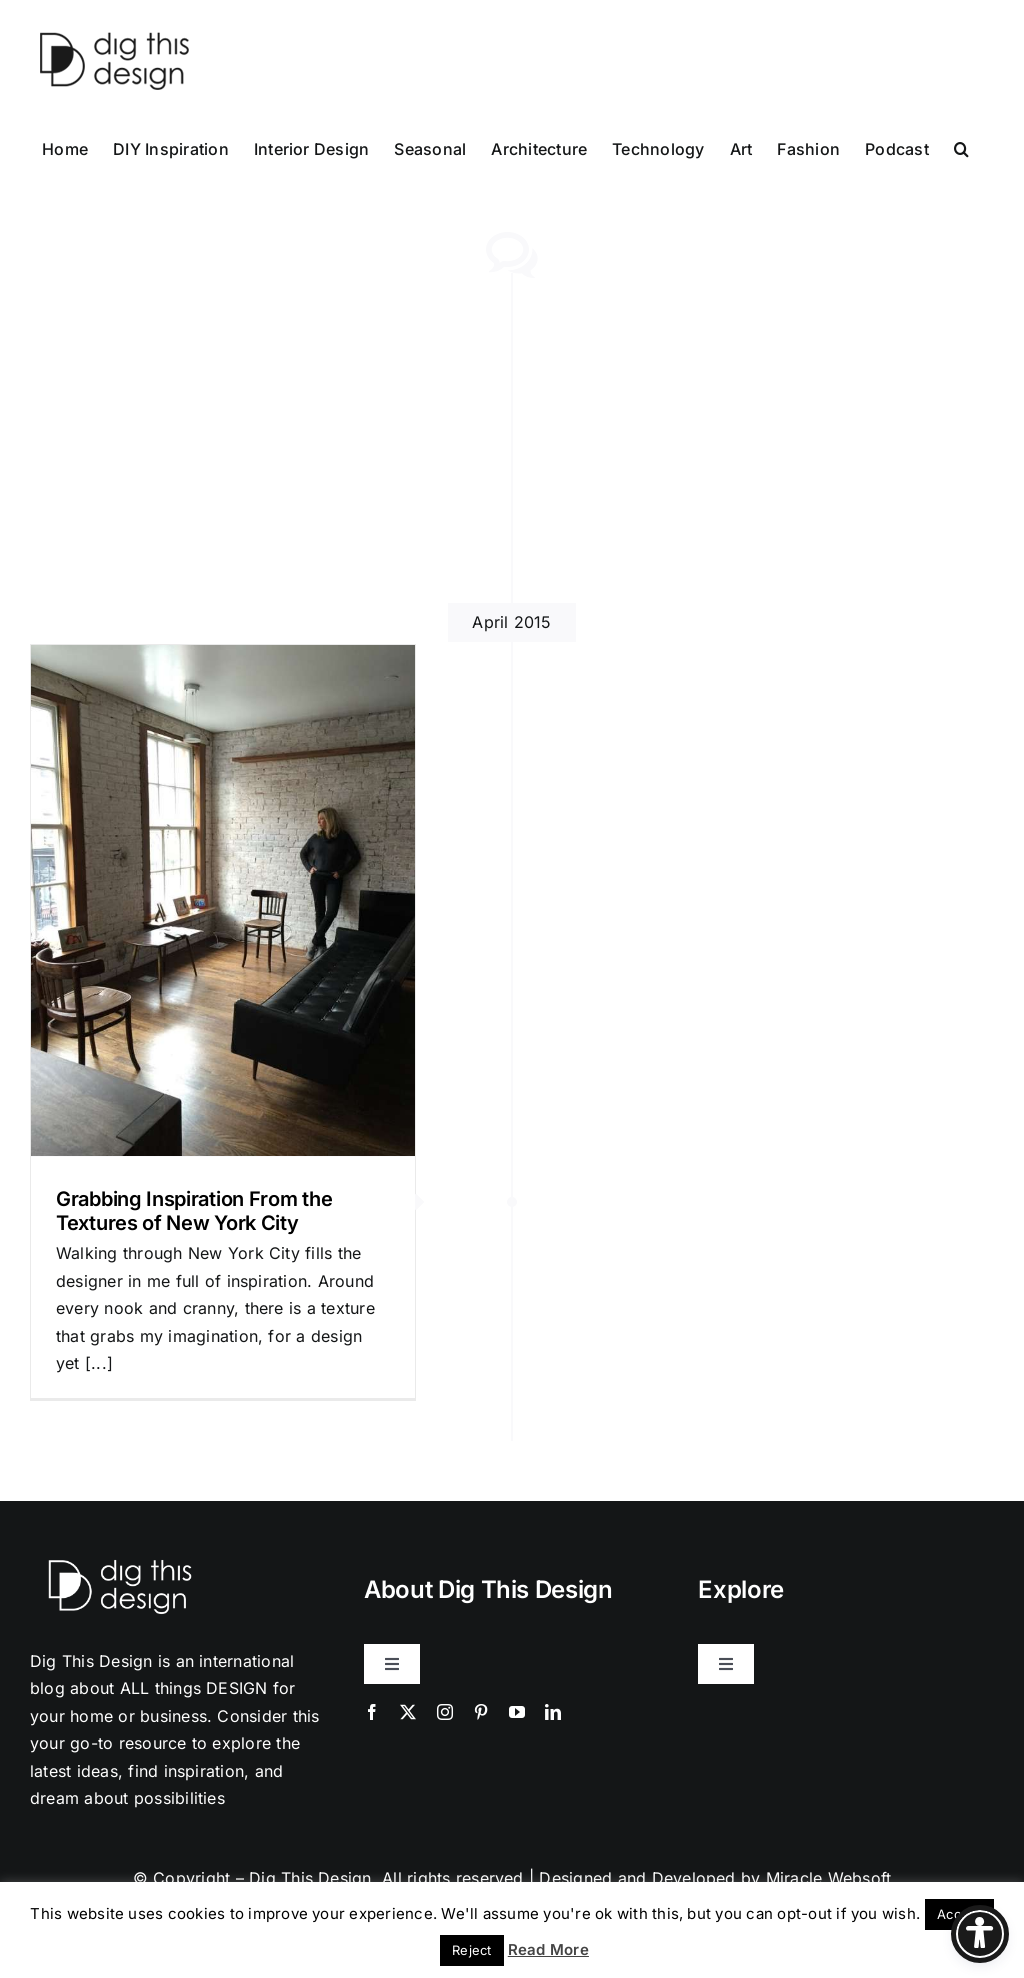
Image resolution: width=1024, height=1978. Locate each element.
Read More (548, 1949)
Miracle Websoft (829, 1878)
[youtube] (517, 1712)
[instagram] (445, 1712)
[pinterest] (481, 1712)
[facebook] (372, 1712)
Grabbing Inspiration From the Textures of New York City (194, 1211)
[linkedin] (553, 1712)
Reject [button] (471, 1950)
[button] (961, 147)
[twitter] (408, 1712)
